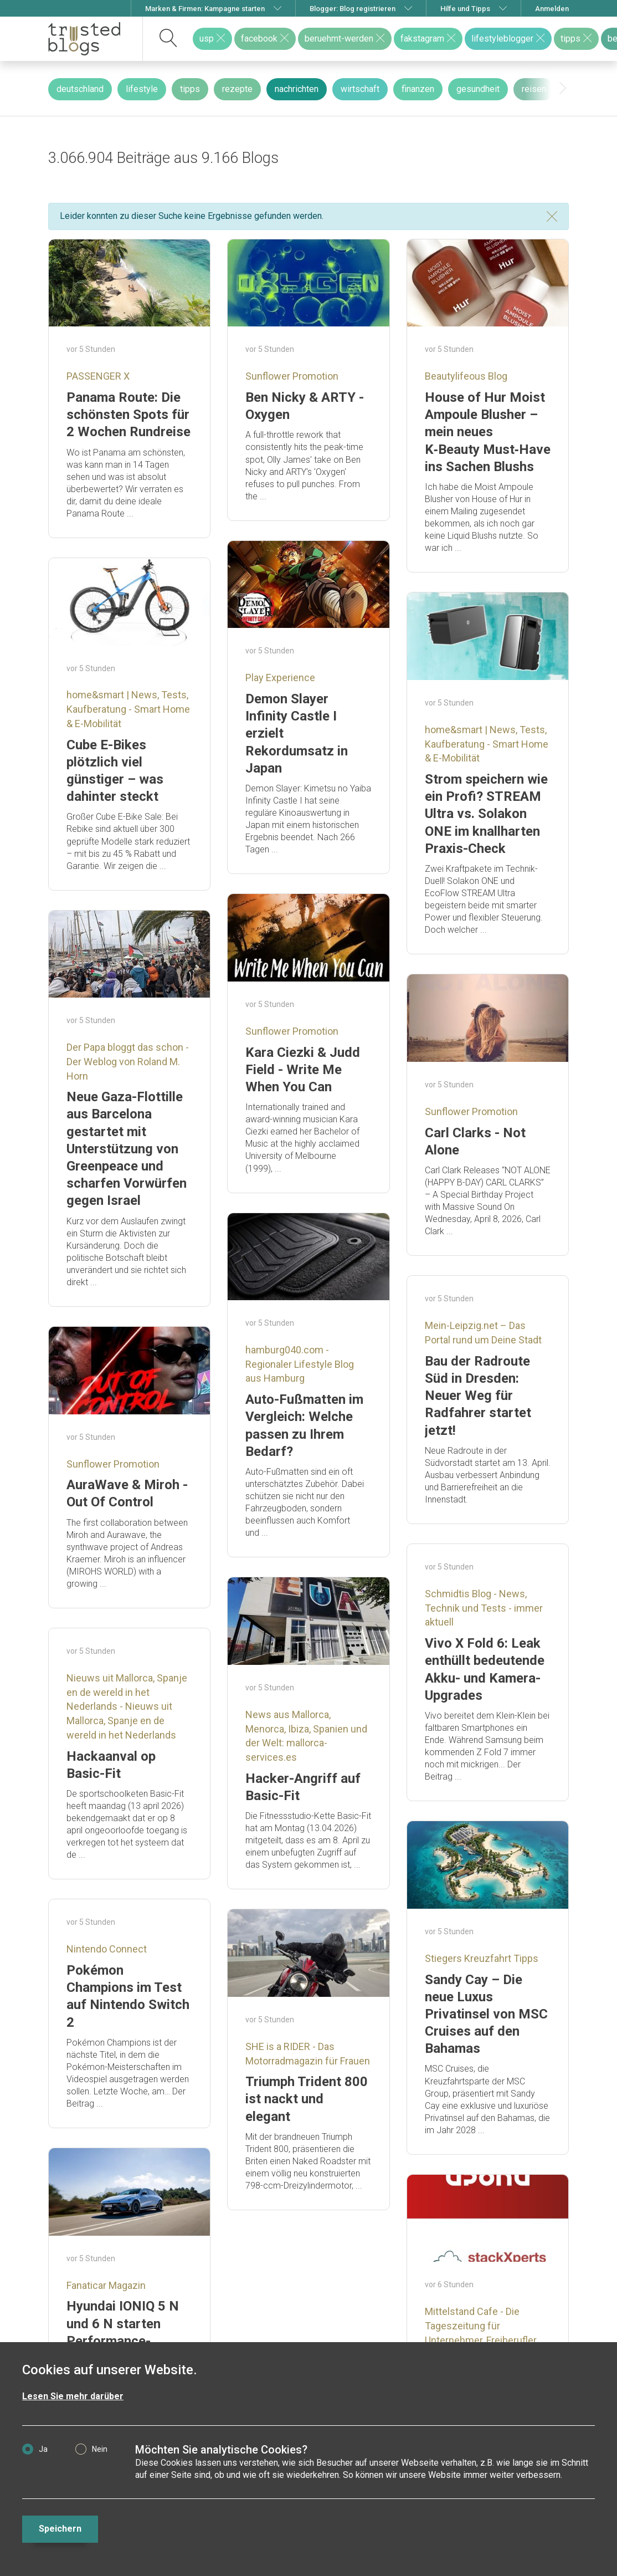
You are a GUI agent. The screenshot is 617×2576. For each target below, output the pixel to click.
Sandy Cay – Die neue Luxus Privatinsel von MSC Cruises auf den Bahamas (486, 2014)
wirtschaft (360, 89)
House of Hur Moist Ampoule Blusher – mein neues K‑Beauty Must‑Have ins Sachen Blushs (488, 432)
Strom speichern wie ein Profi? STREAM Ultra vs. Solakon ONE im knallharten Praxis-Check (486, 813)
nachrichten (296, 89)
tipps (190, 89)
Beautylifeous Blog (466, 376)
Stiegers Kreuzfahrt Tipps (481, 1958)
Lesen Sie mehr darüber (73, 2396)
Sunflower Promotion (291, 376)
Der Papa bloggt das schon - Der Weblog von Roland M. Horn (127, 1061)
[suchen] (169, 39)
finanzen (418, 89)
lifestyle (142, 89)
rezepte (237, 89)
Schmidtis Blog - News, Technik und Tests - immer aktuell (484, 1608)
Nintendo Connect (106, 1949)
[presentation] (563, 88)
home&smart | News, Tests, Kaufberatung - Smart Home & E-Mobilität (128, 709)
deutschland (80, 89)
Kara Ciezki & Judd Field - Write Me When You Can (302, 1070)
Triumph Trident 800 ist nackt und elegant (306, 2099)
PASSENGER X (98, 376)
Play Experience (280, 677)
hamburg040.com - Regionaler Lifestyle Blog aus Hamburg (299, 1364)
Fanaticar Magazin (106, 2285)
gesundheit (478, 89)
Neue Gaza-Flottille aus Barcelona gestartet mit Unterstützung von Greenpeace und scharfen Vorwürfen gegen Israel (126, 1148)
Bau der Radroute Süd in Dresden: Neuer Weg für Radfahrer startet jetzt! (478, 1395)
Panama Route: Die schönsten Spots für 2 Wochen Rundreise (128, 414)
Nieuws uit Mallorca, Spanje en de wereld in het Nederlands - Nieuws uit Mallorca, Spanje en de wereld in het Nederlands (126, 1706)
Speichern (60, 2528)
